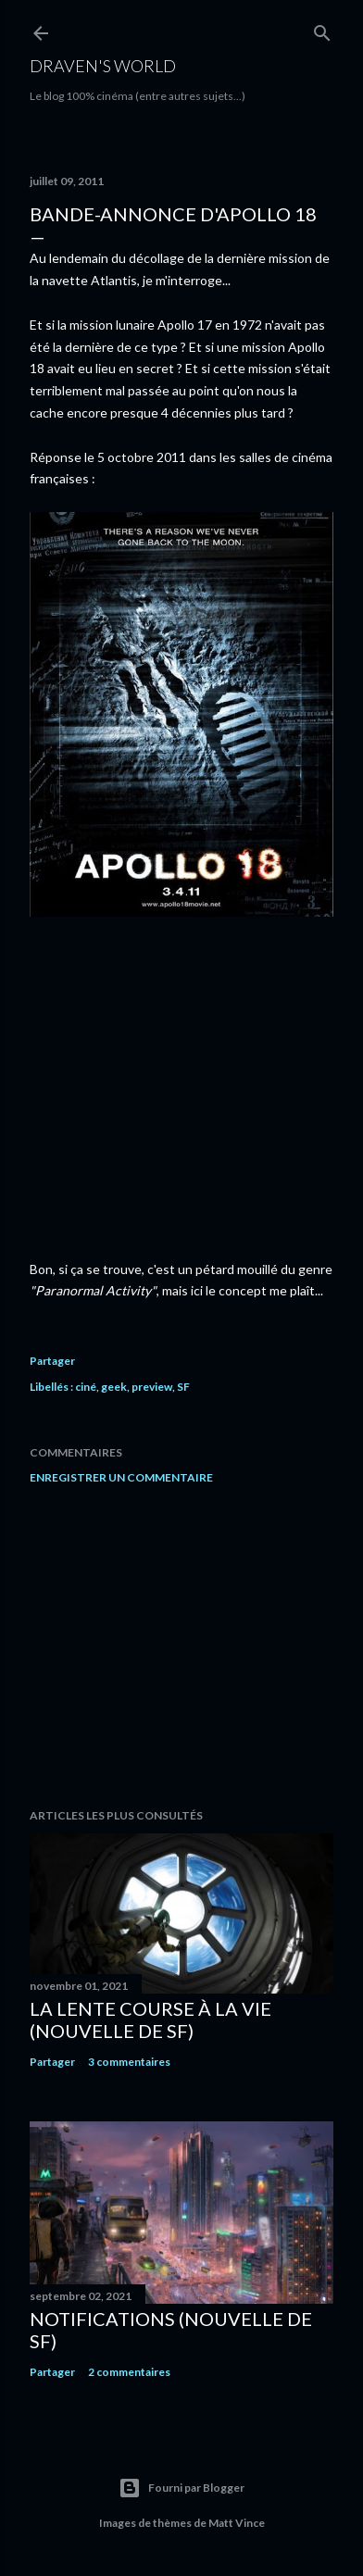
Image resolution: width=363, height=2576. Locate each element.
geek (114, 1387)
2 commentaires (129, 2372)
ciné (85, 1387)
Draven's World (103, 66)
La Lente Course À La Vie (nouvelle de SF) (150, 2019)
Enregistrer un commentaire (121, 1477)
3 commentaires (129, 2062)
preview (151, 1387)
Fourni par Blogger (181, 2488)
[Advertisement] (181, 1646)
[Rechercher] (322, 29)
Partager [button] (52, 1361)
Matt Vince (236, 2523)
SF (183, 1387)
